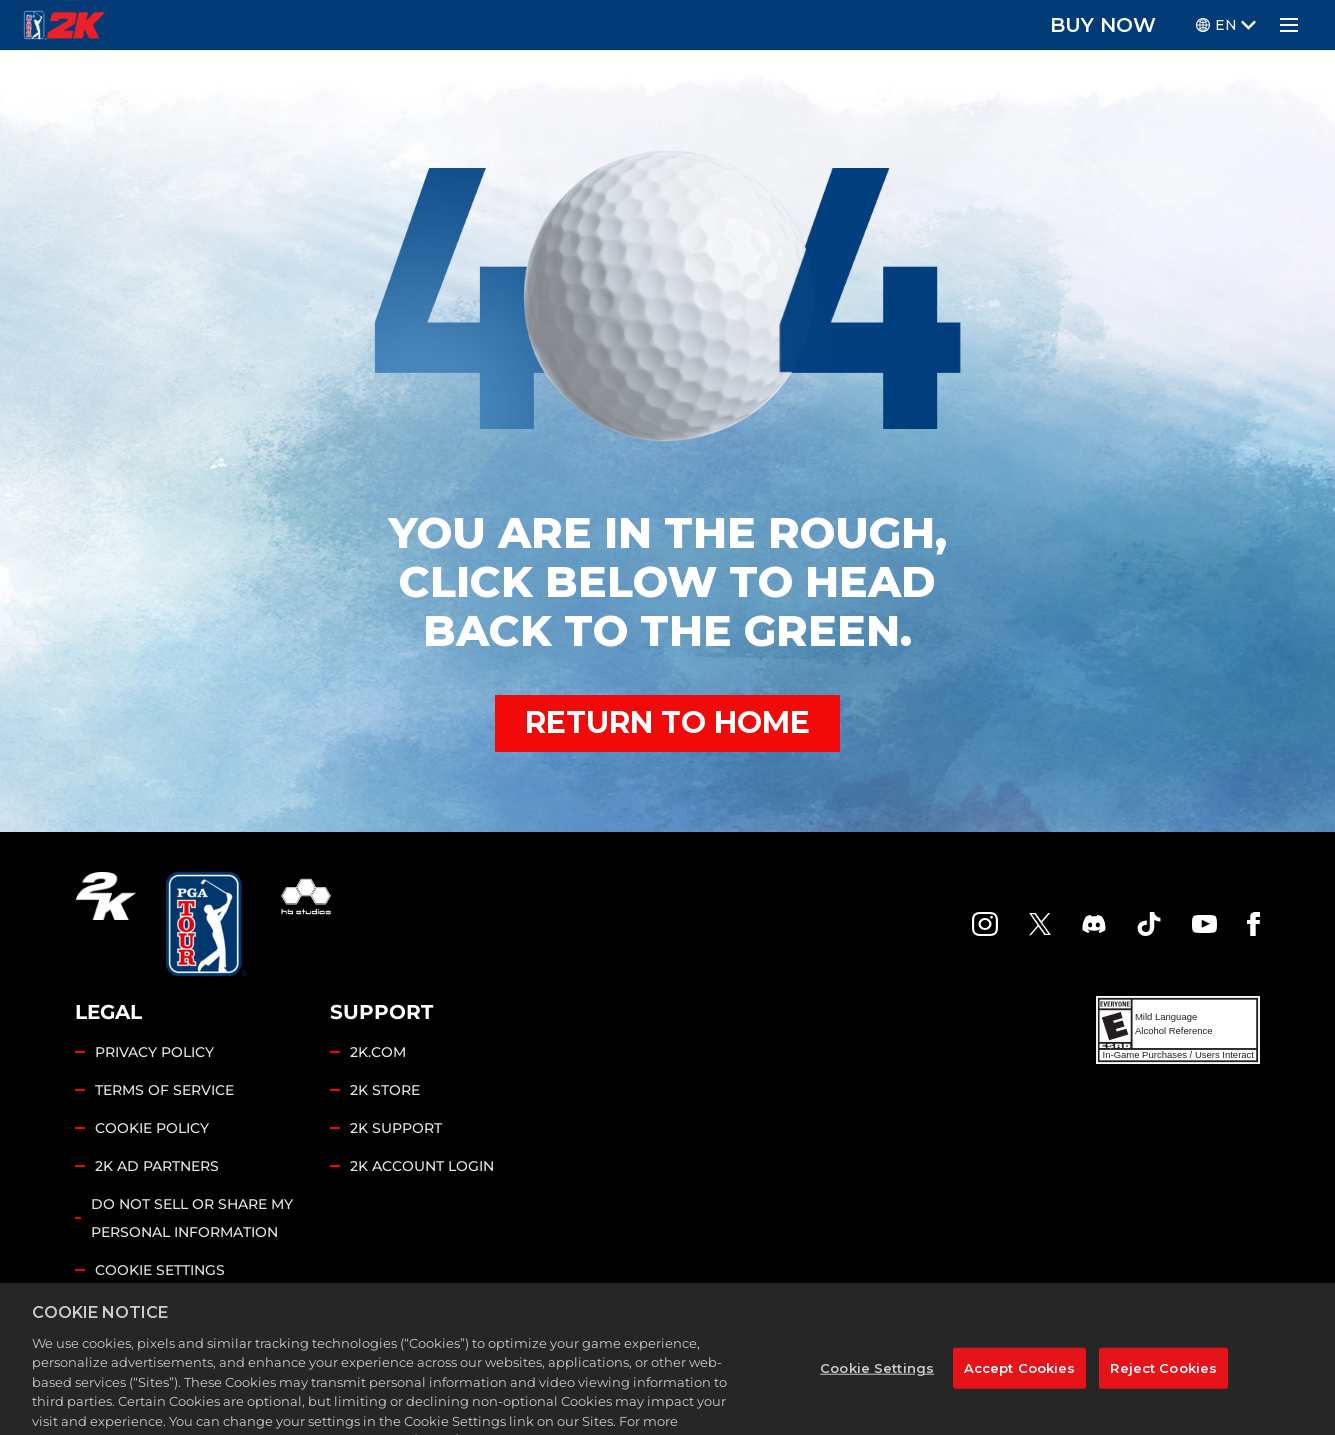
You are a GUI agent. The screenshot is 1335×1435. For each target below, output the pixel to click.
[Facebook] (1253, 924)
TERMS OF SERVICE (164, 1090)
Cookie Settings (160, 1270)
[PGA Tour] (206, 924)
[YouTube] (1205, 924)
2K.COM (378, 1052)
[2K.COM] (105, 924)
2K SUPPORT (396, 1128)
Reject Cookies (1163, 1395)
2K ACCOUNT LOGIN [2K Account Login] (422, 1166)
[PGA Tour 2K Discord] (1094, 924)
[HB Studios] (306, 924)
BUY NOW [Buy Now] (1103, 25)
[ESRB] (1178, 1030)
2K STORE (385, 1090)
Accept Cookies (1020, 1395)
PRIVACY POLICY (154, 1052)
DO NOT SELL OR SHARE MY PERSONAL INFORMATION (192, 1218)
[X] (1040, 924)
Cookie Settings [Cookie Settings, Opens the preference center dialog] (877, 1395)
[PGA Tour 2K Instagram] (985, 924)
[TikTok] (1149, 924)
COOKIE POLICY (152, 1128)
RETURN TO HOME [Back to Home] (667, 722)
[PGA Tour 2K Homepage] (64, 25)
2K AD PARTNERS (157, 1166)
